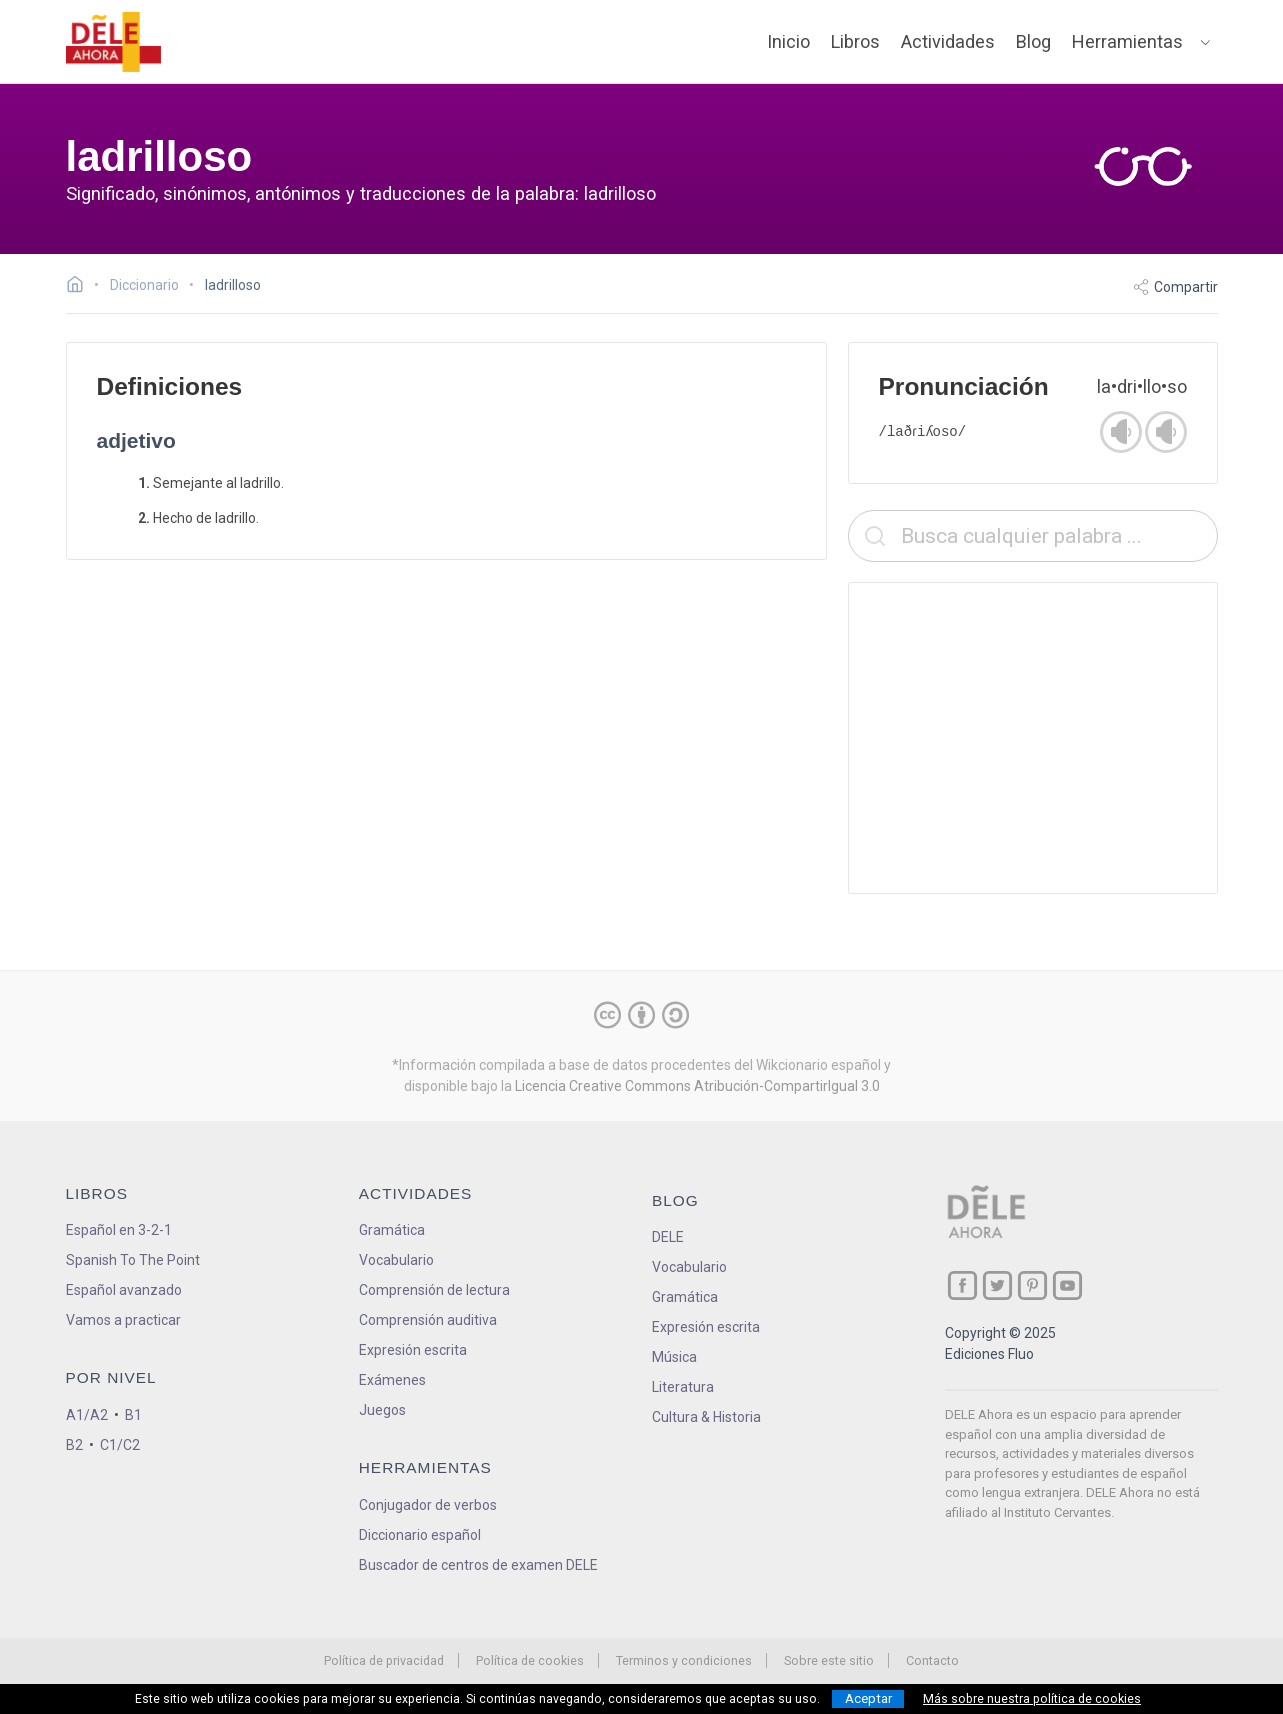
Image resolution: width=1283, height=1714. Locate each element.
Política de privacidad (384, 1660)
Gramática (392, 1230)
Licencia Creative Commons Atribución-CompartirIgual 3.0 (697, 1086)
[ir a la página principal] (113, 42)
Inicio (788, 41)
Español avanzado (124, 1290)
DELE (668, 1237)
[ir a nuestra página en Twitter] (997, 1285)
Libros (855, 41)
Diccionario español (420, 1535)
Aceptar (868, 1698)
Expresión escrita (413, 1350)
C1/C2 (120, 1445)
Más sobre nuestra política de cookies (1032, 1699)
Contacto (932, 1660)
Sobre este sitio (829, 1660)
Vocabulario (396, 1260)
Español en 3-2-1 (119, 1230)
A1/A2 (87, 1415)
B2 (74, 1445)
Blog (1033, 41)
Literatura (683, 1387)
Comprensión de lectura (434, 1290)
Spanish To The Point (133, 1260)
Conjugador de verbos (428, 1505)
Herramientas (1127, 41)
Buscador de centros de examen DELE (478, 1565)
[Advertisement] (1033, 738)
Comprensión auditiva (428, 1320)
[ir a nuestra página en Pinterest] (1032, 1285)
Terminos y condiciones (684, 1660)
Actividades (948, 41)
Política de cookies (530, 1660)
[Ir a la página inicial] (80, 287)
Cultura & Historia (706, 1417)
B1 (133, 1415)
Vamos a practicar (123, 1320)
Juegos (382, 1410)
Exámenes (392, 1380)
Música (674, 1357)
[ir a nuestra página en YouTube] (1067, 1285)
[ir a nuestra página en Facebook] (962, 1285)
